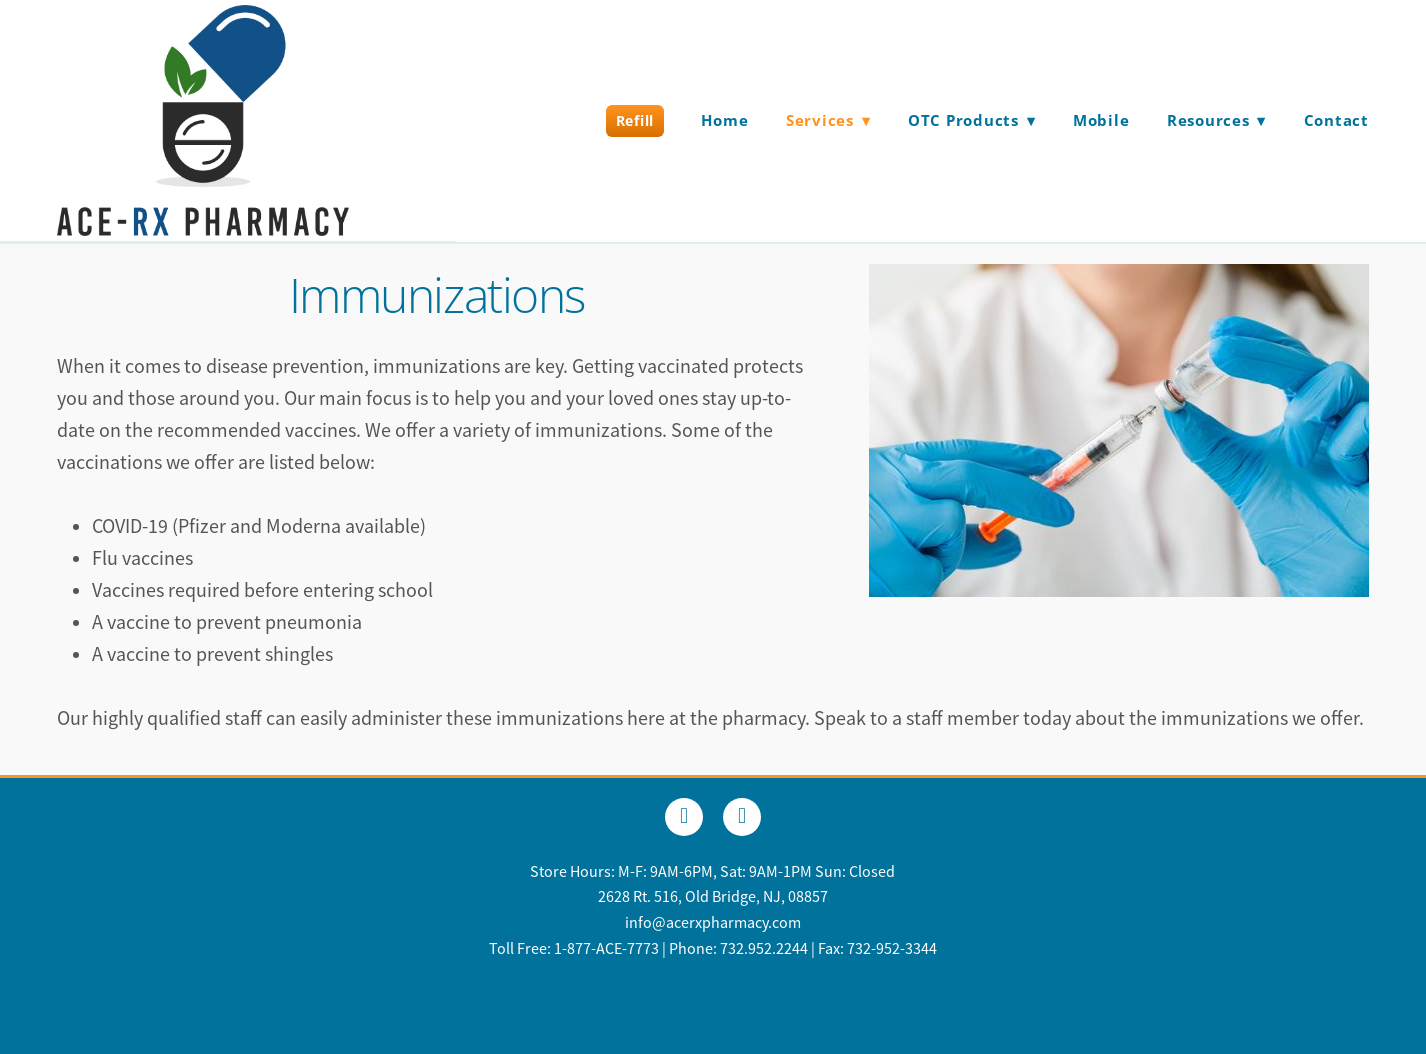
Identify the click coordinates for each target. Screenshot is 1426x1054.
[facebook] (684, 817)
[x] (742, 817)
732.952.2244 (764, 949)
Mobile (1101, 120)
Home (724, 120)
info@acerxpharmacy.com (713, 923)
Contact (1336, 120)
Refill (635, 120)
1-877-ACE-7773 (606, 949)
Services (828, 120)
